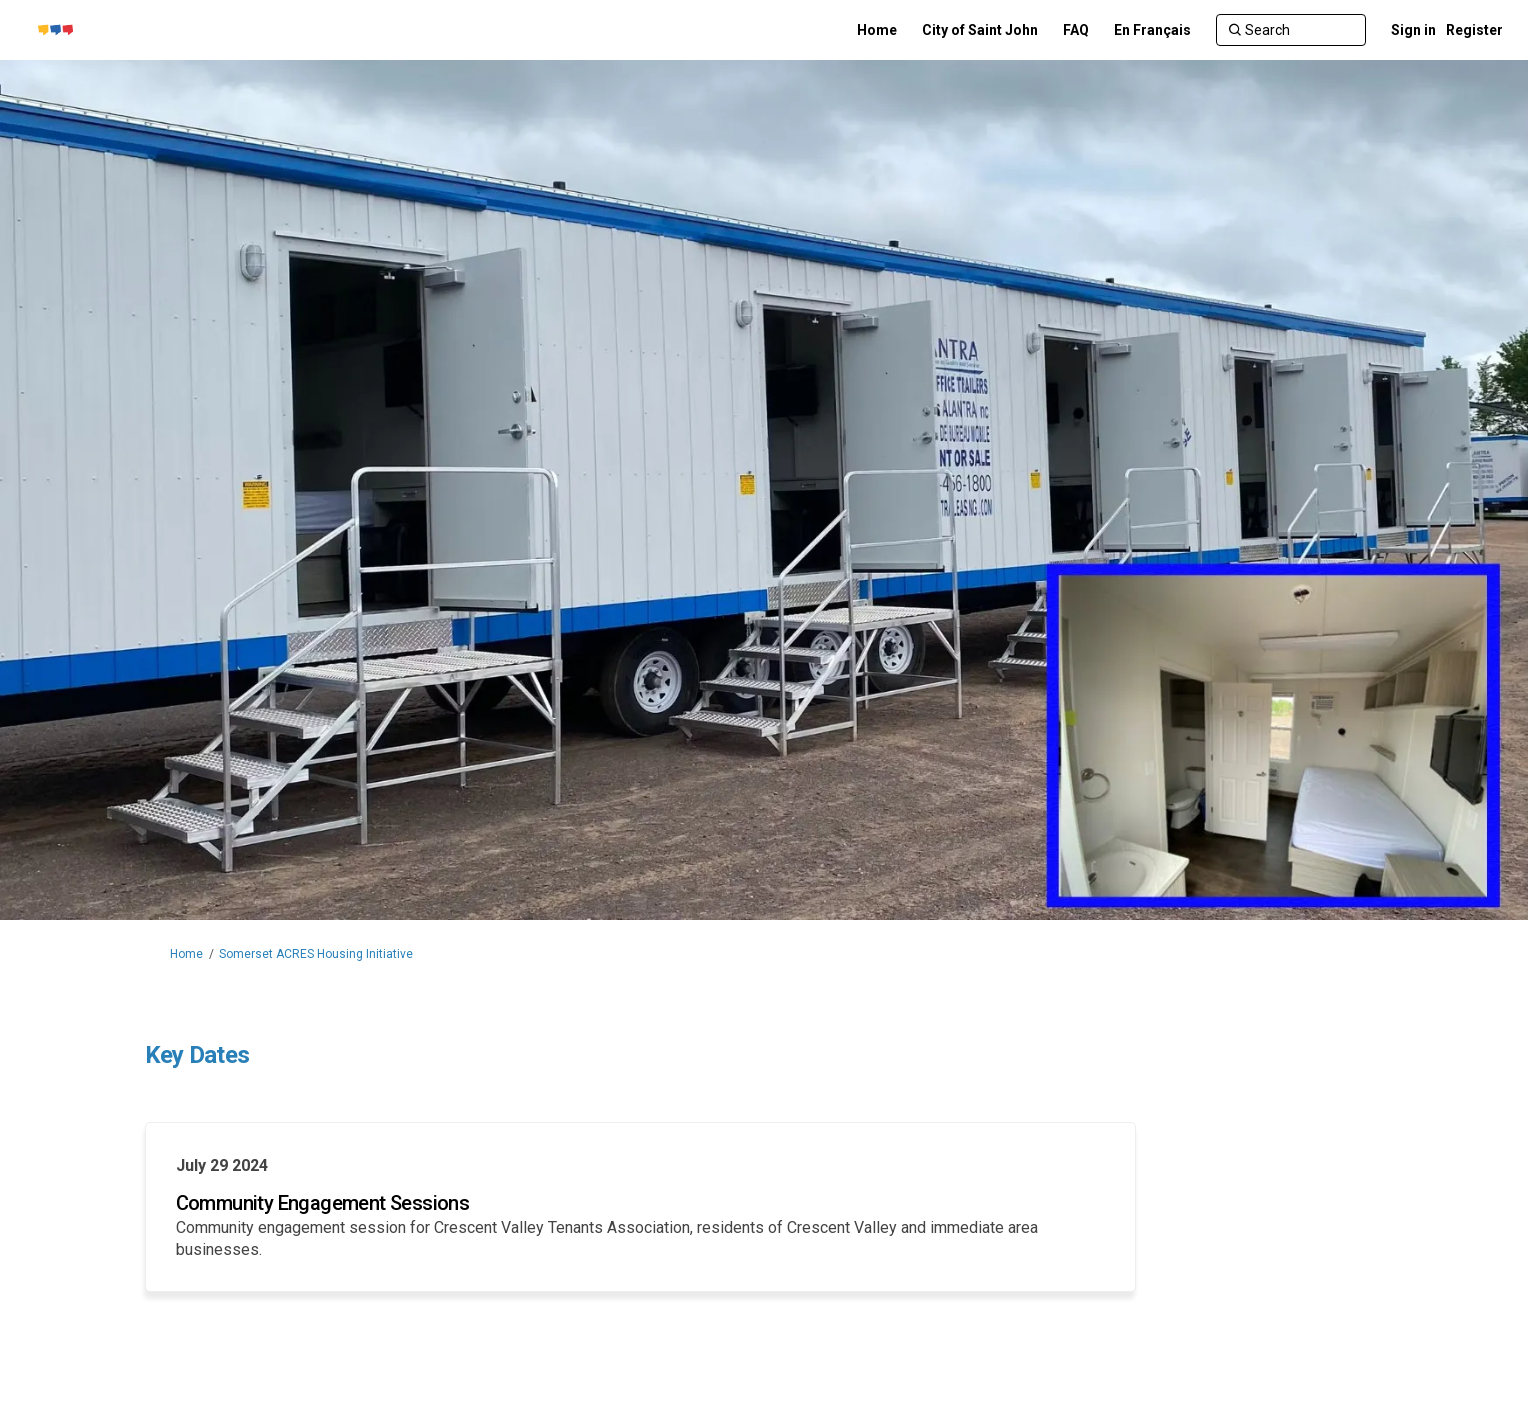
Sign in (1413, 30)
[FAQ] (1076, 30)
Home (186, 954)
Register (1474, 30)
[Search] (1291, 30)
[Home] (877, 30)
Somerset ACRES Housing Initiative (316, 954)
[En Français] (1152, 30)
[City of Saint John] (980, 30)
